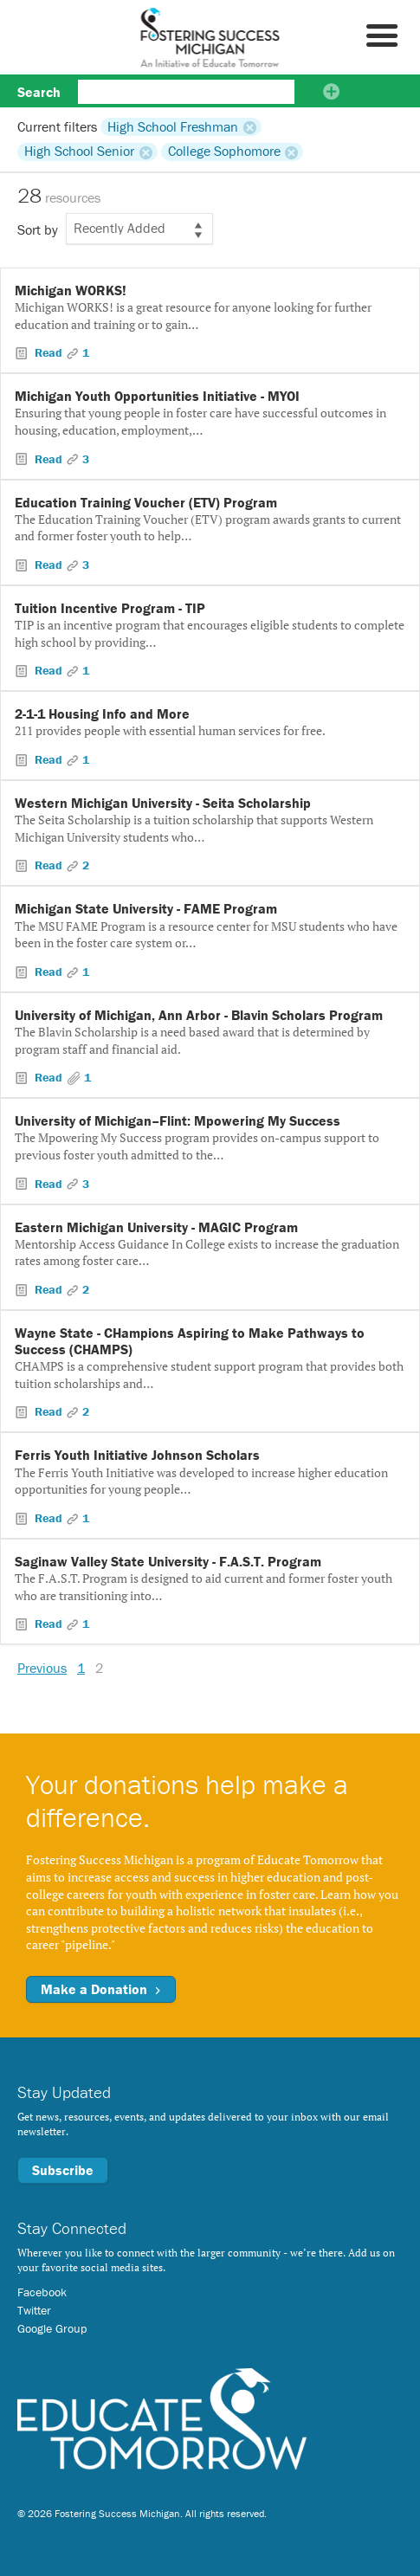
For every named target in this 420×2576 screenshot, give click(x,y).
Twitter (34, 2310)
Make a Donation (101, 1989)
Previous (42, 1667)
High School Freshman (172, 126)
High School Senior (79, 151)
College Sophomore (224, 151)
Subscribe (63, 2170)
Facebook (42, 2292)
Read (48, 352)
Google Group (52, 2328)
